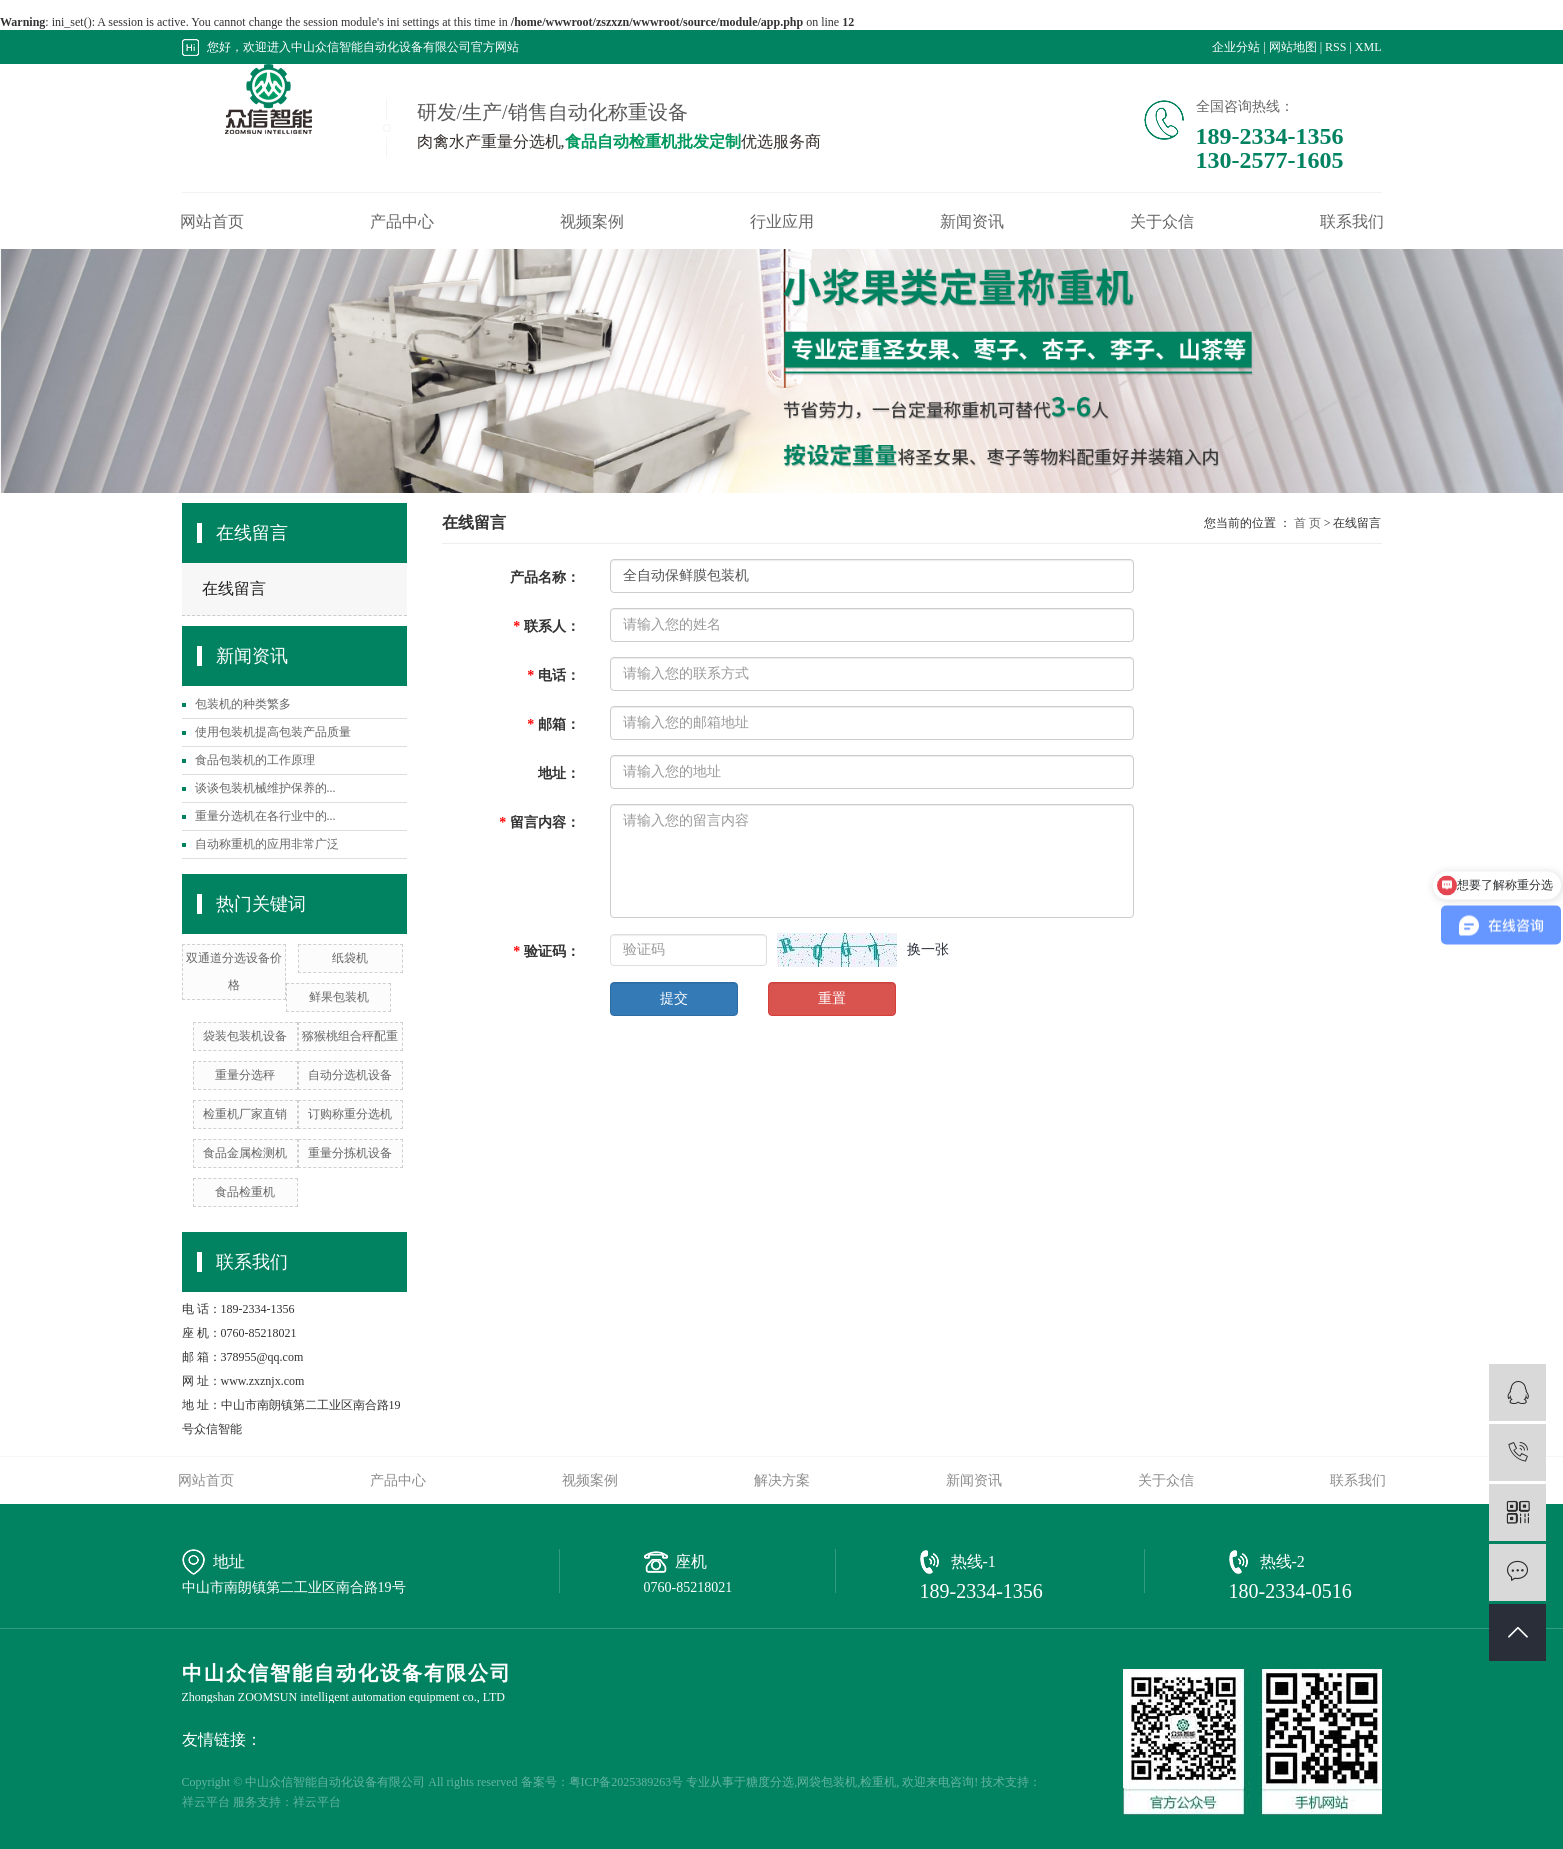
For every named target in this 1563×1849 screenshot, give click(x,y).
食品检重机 (245, 1192)
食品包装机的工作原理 (255, 760)
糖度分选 (770, 1782)
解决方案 (782, 1480)
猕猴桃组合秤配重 (350, 1036)
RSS (1335, 47)
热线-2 (1282, 1561)
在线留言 (234, 588)
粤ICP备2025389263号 (626, 1782)
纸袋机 (350, 958)
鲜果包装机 (339, 997)
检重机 (878, 1782)
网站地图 (1293, 47)
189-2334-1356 (981, 1591)
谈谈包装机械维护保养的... (265, 788)
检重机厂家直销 (245, 1114)
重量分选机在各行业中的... (265, 816)
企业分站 (1236, 47)
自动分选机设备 (350, 1075)
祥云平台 (206, 1802)
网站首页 (212, 222)
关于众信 (1162, 222)
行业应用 (782, 222)
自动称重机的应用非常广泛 (267, 844)
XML (1368, 47)
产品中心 (402, 222)
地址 (229, 1561)
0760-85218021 (688, 1588)
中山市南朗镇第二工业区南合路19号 (294, 1588)
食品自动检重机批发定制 (653, 141)
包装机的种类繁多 (243, 704)
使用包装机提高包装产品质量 (273, 732)
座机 (691, 1561)
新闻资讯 (972, 222)
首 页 (1307, 523)
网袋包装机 (827, 1782)
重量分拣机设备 (350, 1153)
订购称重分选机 (350, 1114)
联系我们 (1352, 222)
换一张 (928, 949)
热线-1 (973, 1561)
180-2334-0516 (1290, 1591)
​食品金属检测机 (245, 1153)
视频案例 (592, 222)
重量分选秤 (245, 1075)
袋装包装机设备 (245, 1036)
